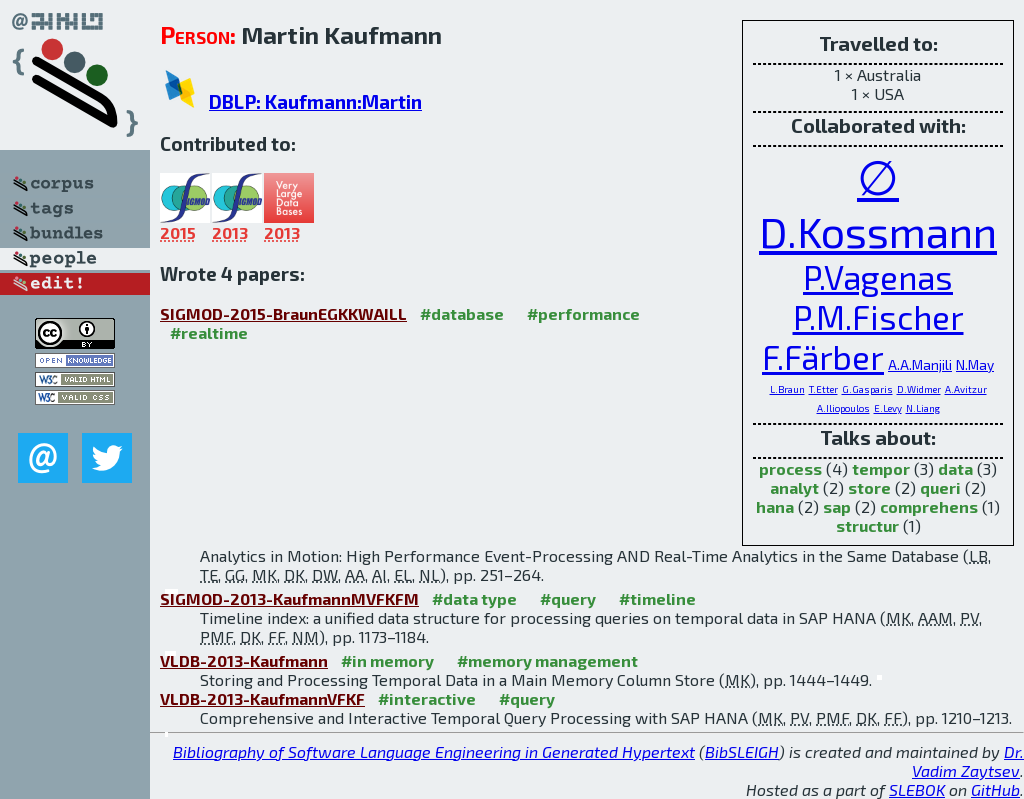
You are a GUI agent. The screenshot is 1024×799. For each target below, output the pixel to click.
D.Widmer (919, 389)
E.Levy (888, 408)
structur (867, 525)
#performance (583, 313)
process (790, 468)
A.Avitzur (966, 389)
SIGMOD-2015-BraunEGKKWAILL (283, 313)
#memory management (547, 660)
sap (837, 506)
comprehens (929, 506)
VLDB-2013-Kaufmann (244, 660)
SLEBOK (917, 789)
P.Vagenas (878, 277)
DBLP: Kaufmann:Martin (315, 101)
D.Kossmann (878, 231)
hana (775, 506)
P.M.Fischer (878, 317)
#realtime (209, 332)
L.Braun (787, 389)
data (955, 468)
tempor (881, 468)
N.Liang (923, 408)
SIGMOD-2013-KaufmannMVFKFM (289, 598)
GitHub (995, 789)
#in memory (387, 660)
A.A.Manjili (920, 364)
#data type (474, 598)
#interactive (427, 698)
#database (462, 313)
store (869, 487)
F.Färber (823, 357)
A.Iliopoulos (843, 408)
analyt (794, 487)
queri (940, 487)
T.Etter (823, 389)
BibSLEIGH (742, 751)
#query (568, 598)
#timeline (657, 598)
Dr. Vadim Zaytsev (968, 761)
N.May (975, 364)
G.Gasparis (867, 389)
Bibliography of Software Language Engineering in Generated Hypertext (434, 751)
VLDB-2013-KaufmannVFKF (262, 698)
